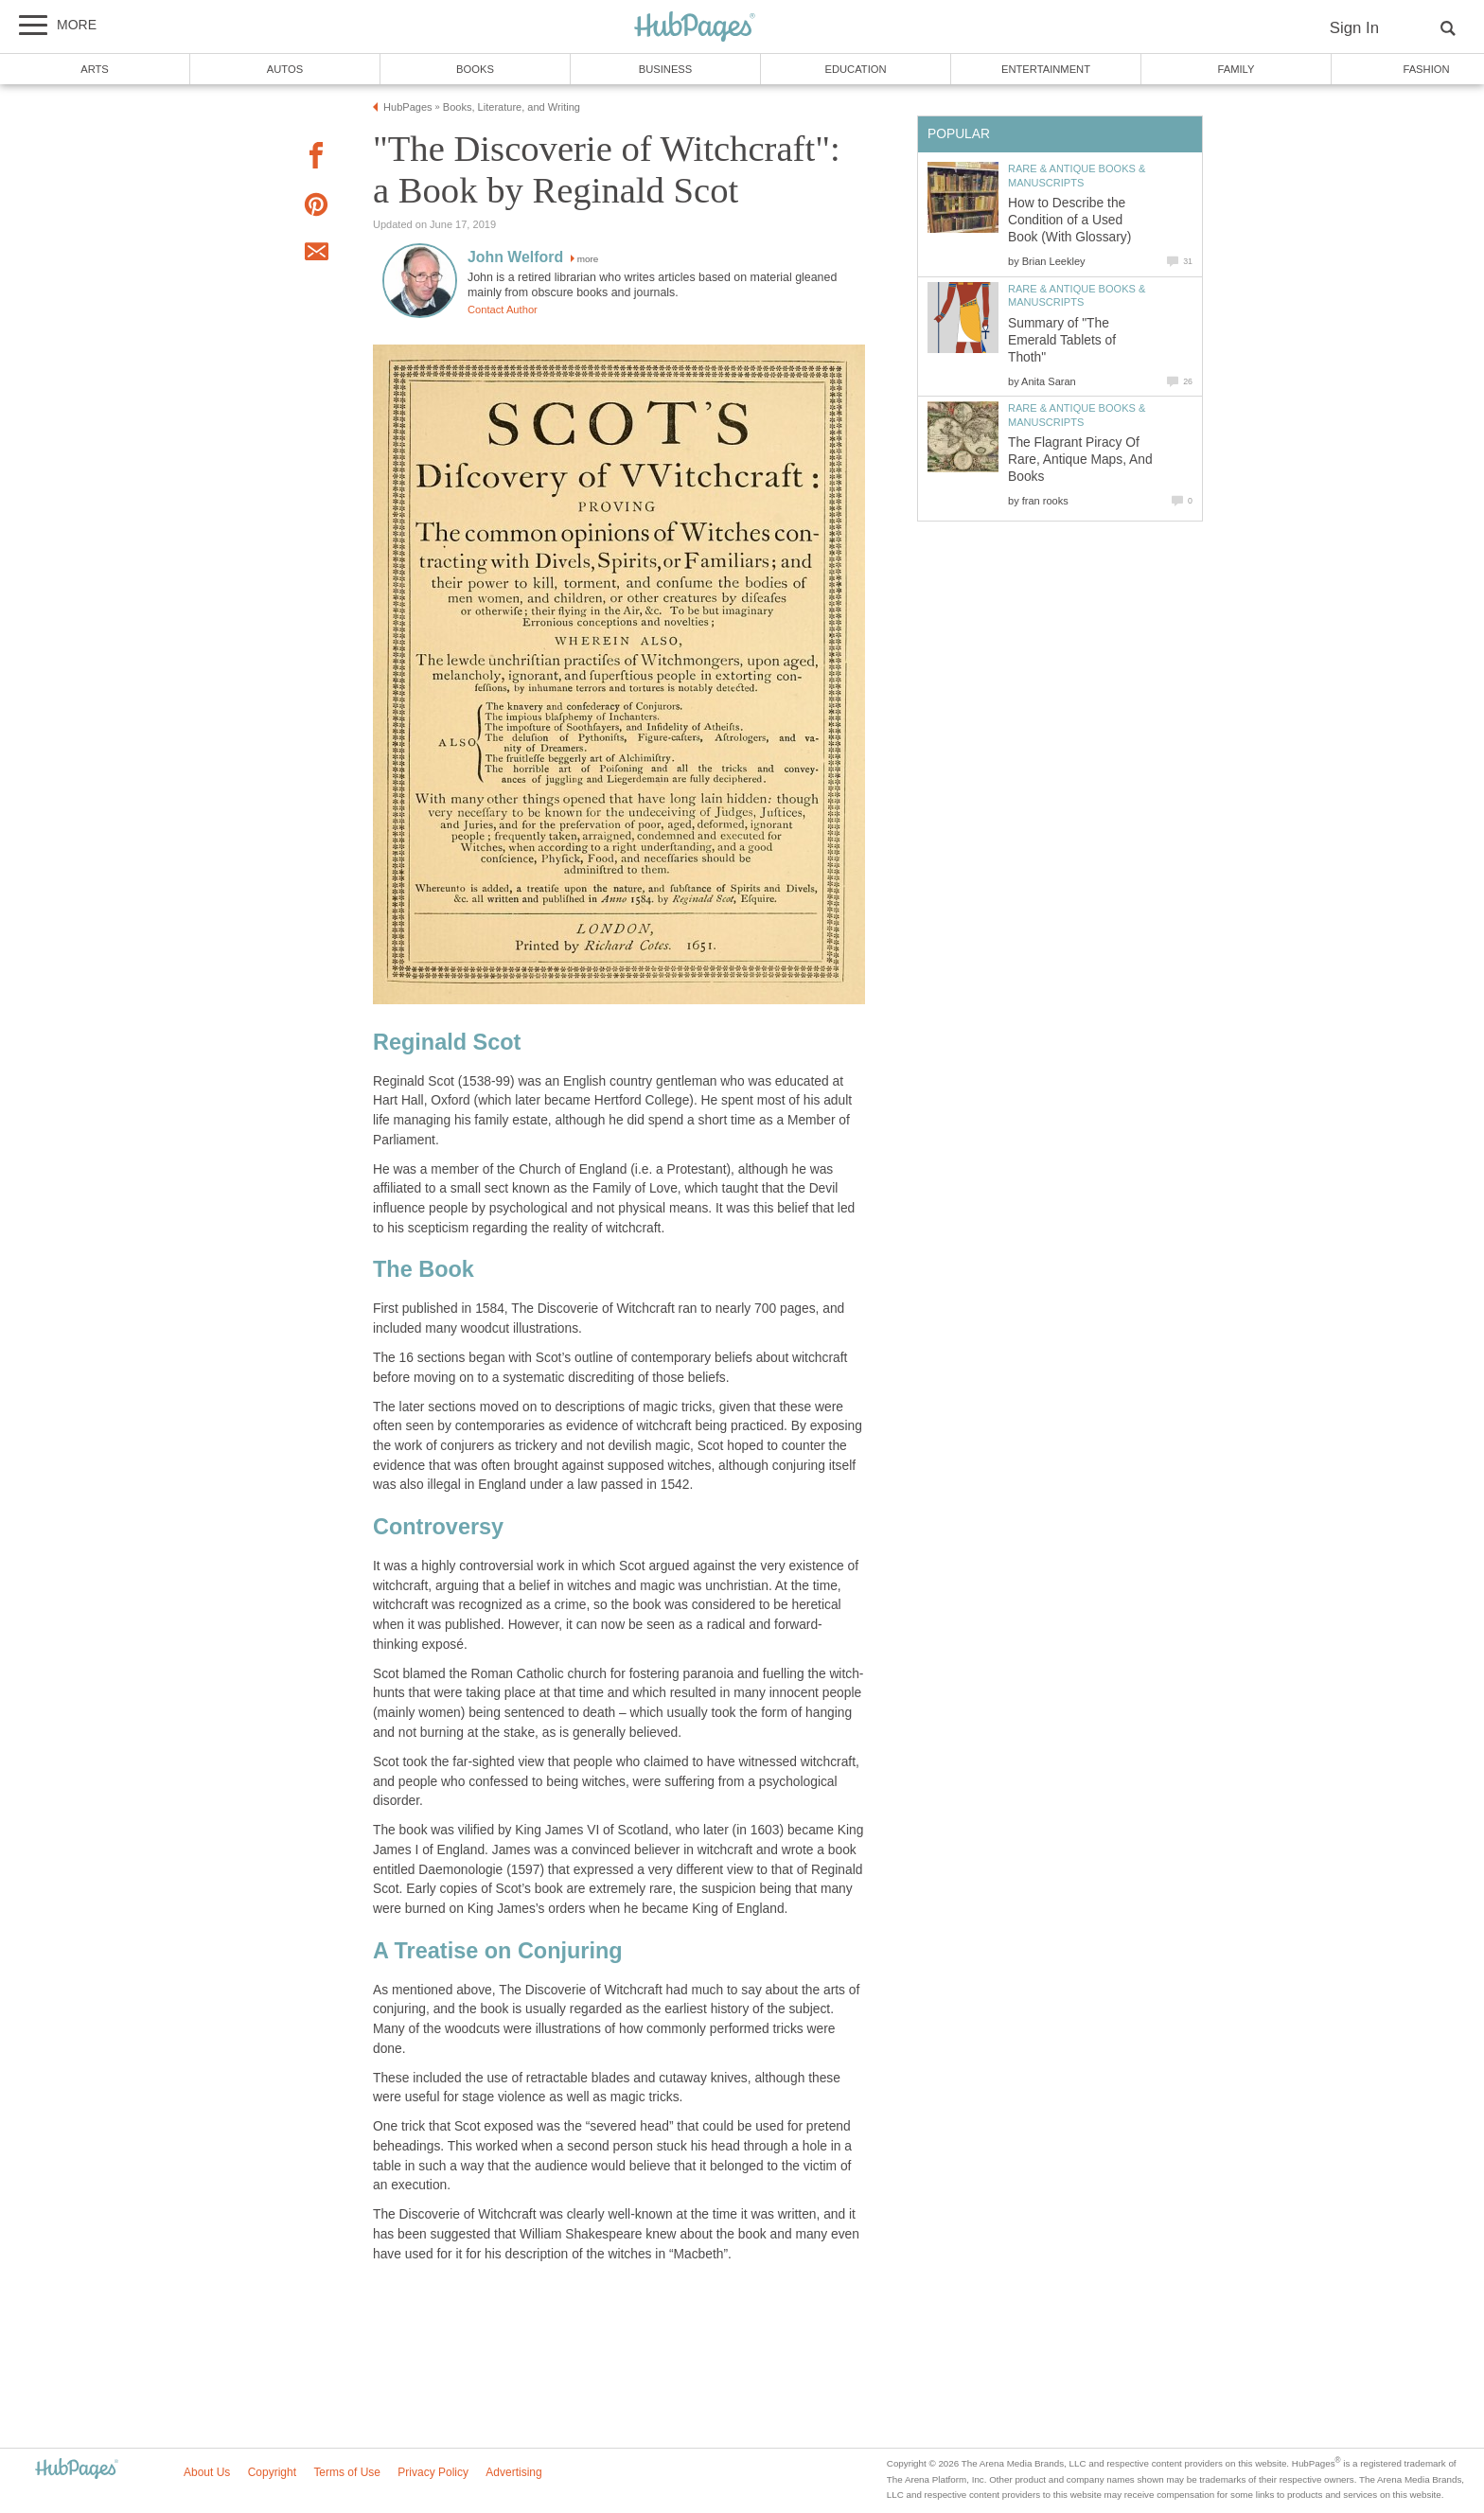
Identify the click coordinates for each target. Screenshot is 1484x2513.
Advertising (513, 2472)
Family (1236, 69)
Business (666, 69)
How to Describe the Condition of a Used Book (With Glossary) (1069, 220)
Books (475, 69)
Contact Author (503, 309)
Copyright (272, 2472)
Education (855, 69)
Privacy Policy (433, 2472)
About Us (207, 2472)
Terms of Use (346, 2472)
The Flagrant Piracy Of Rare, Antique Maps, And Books (1080, 459)
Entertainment (1045, 69)
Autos (285, 69)
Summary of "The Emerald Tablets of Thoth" (1062, 340)
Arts (94, 69)
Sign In (1354, 28)
